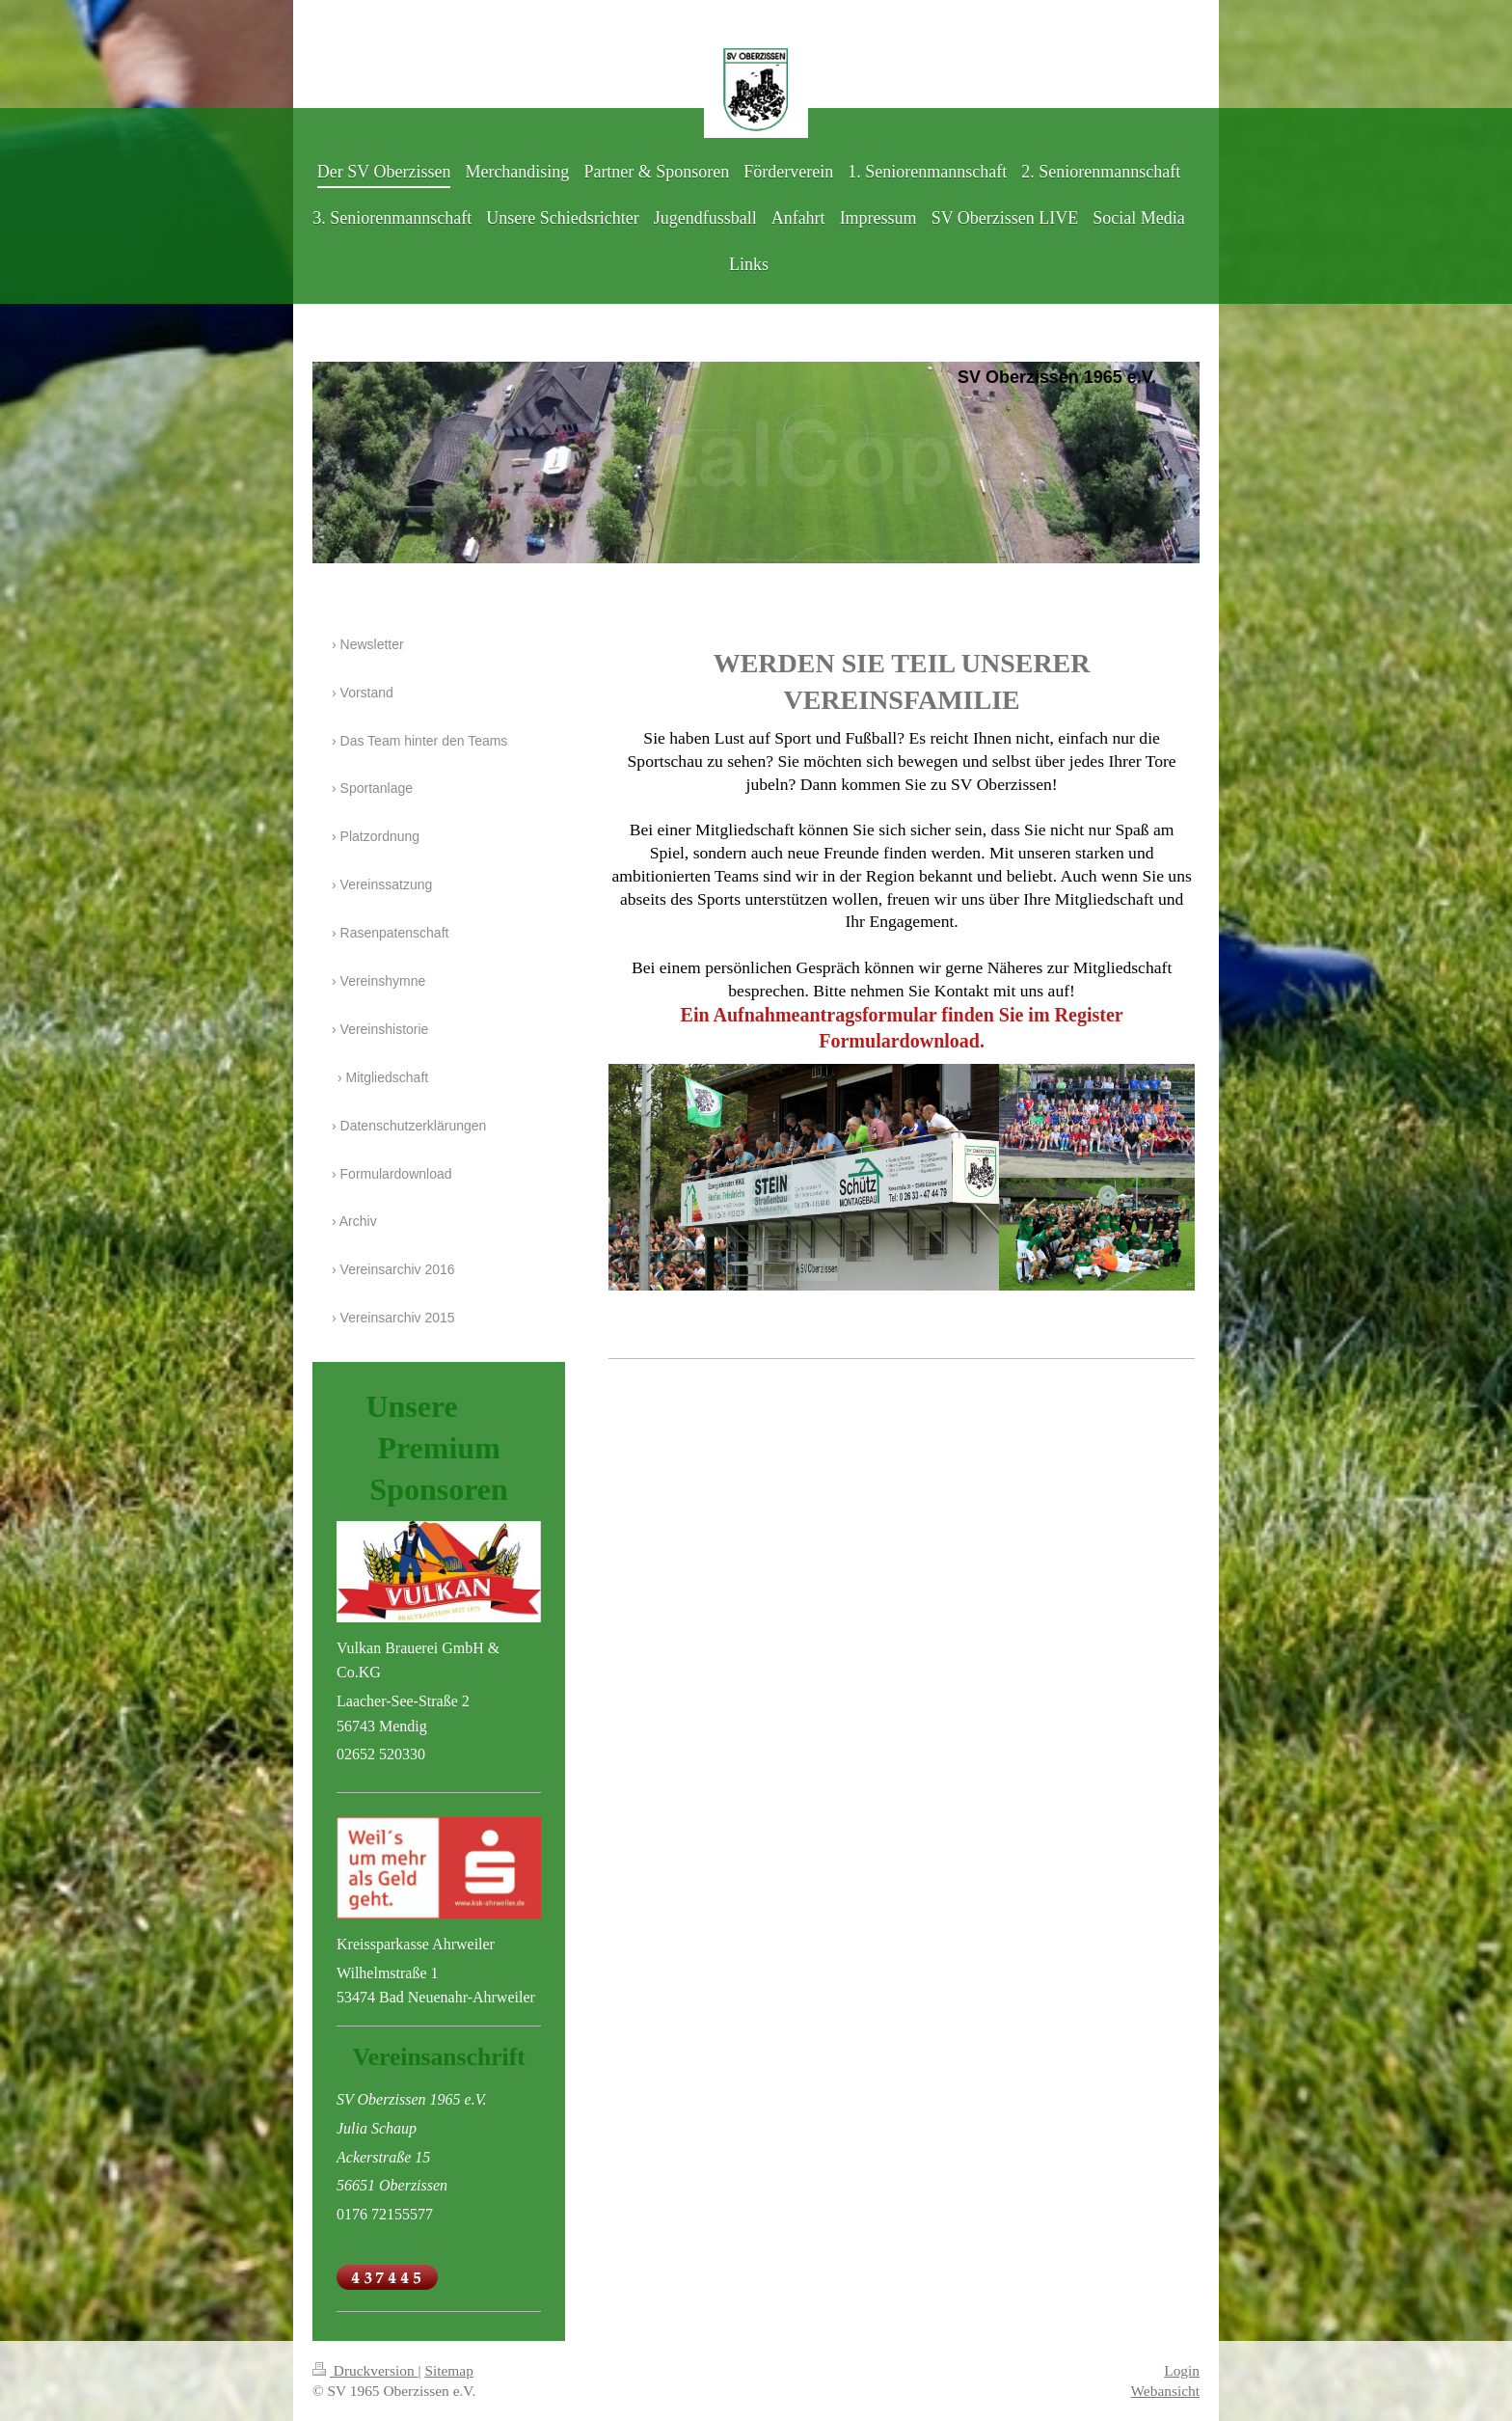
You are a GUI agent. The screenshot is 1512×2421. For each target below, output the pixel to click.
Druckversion (365, 2370)
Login (1182, 2370)
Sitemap (448, 2370)
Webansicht (1165, 2390)
